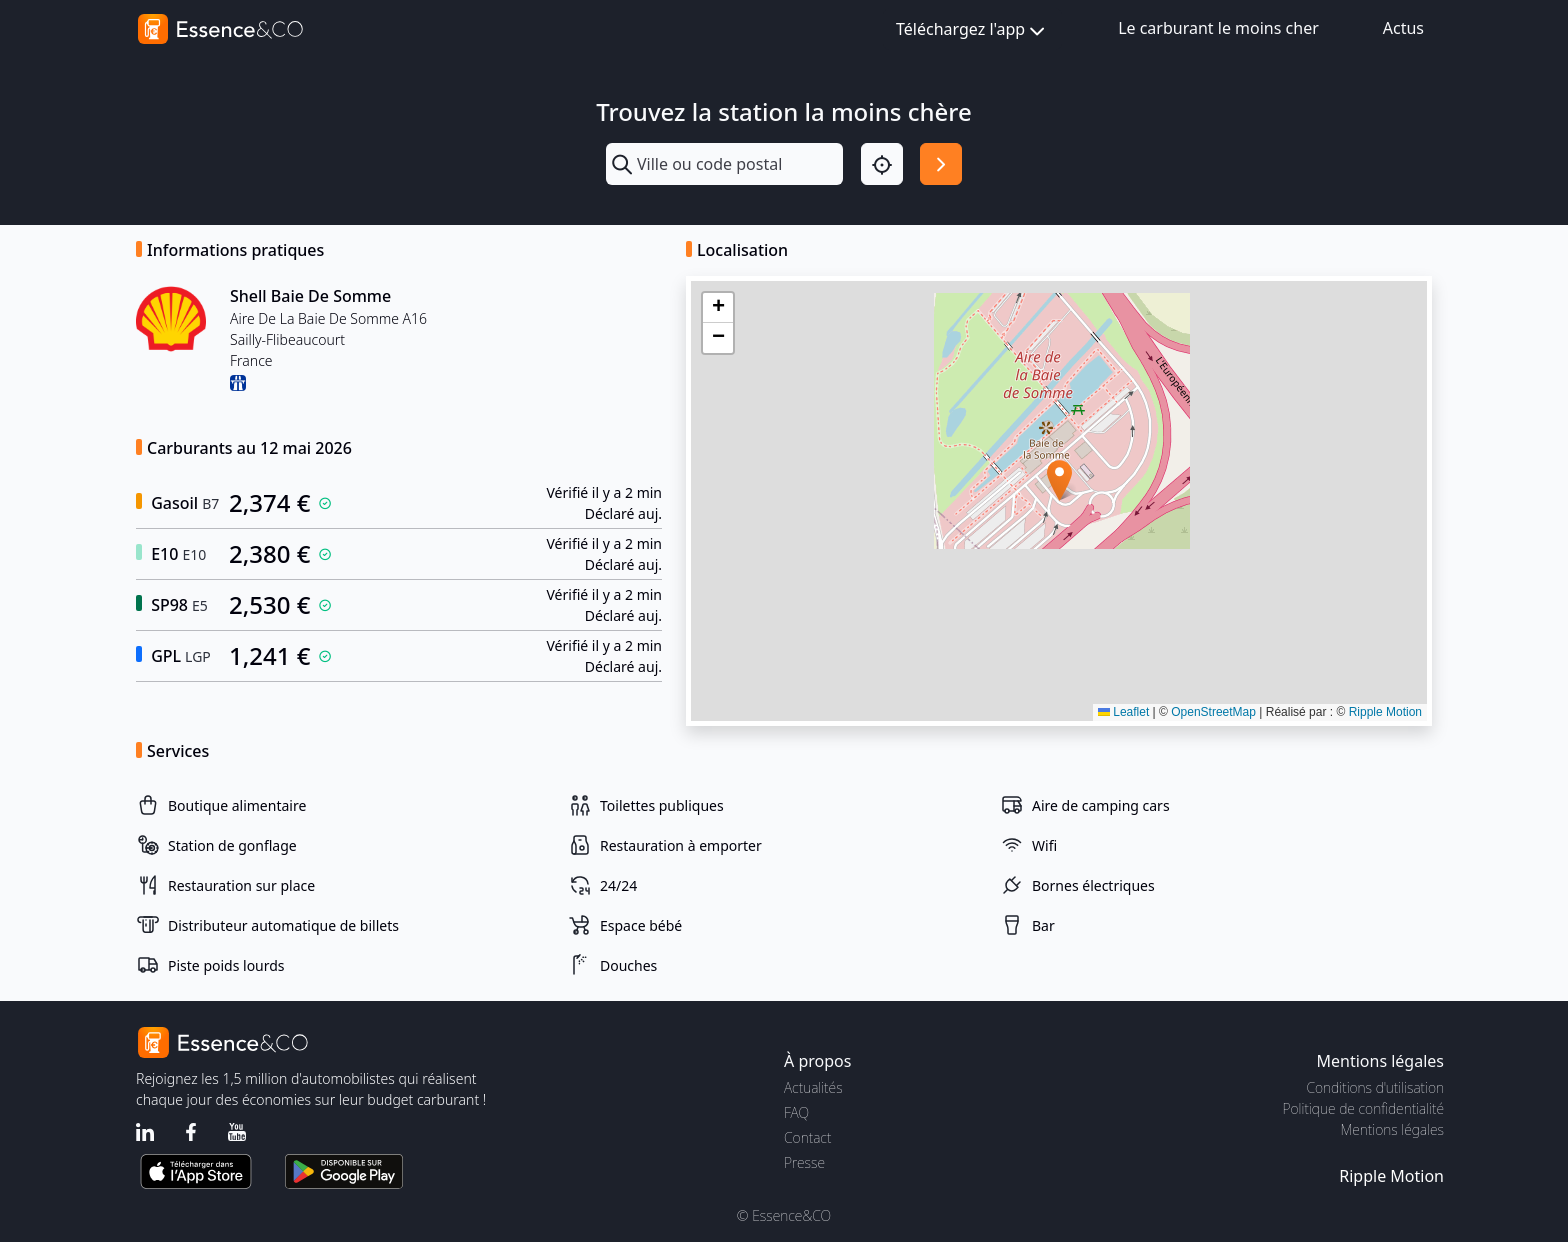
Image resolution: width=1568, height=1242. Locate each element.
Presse (804, 1162)
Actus (1403, 28)
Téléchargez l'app (972, 30)
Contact (807, 1137)
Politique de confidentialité (1363, 1108)
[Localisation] (882, 164)
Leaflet (1123, 712)
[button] (1059, 480)
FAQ (796, 1112)
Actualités (813, 1087)
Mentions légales (1392, 1129)
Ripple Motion (1385, 712)
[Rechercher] (941, 164)
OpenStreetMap (1213, 712)
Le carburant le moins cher (1218, 28)
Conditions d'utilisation (1375, 1087)
